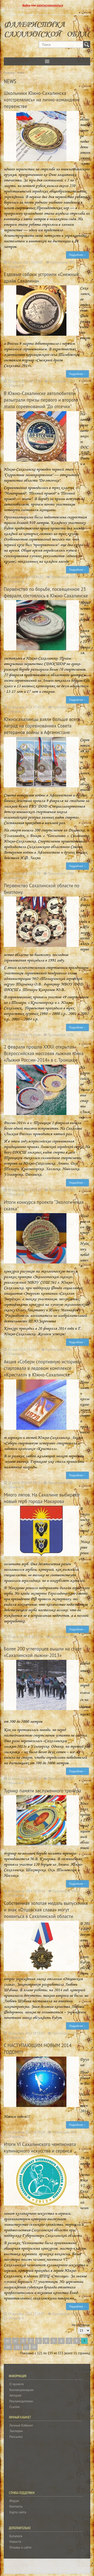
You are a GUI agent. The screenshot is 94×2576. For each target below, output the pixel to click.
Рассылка (15, 2437)
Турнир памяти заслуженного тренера (42, 1791)
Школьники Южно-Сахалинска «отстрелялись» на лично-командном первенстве (41, 99)
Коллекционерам (21, 2390)
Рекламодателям (21, 2401)
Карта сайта (17, 2512)
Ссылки (14, 2407)
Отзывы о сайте (20, 2547)
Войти (26, 5)
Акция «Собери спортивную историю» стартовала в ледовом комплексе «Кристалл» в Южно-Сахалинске (42, 1368)
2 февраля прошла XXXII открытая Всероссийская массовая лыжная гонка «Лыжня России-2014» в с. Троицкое (43, 1053)
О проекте (16, 2384)
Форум (14, 2501)
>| (34, 2347)
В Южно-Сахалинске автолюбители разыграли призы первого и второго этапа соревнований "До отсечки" (41, 399)
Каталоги (15, 2536)
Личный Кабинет (21, 2425)
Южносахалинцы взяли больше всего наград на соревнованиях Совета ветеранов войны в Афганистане (42, 725)
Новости (15, 2542)
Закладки (16, 2431)
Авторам (15, 2395)
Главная (9, 72)
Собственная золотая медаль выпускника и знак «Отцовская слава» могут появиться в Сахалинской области (46, 1909)
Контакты (16, 2506)
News (20, 72)
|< (7, 2341)
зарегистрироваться (50, 5)
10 (8, 2347)
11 (17, 2347)
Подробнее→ (77, 255)
